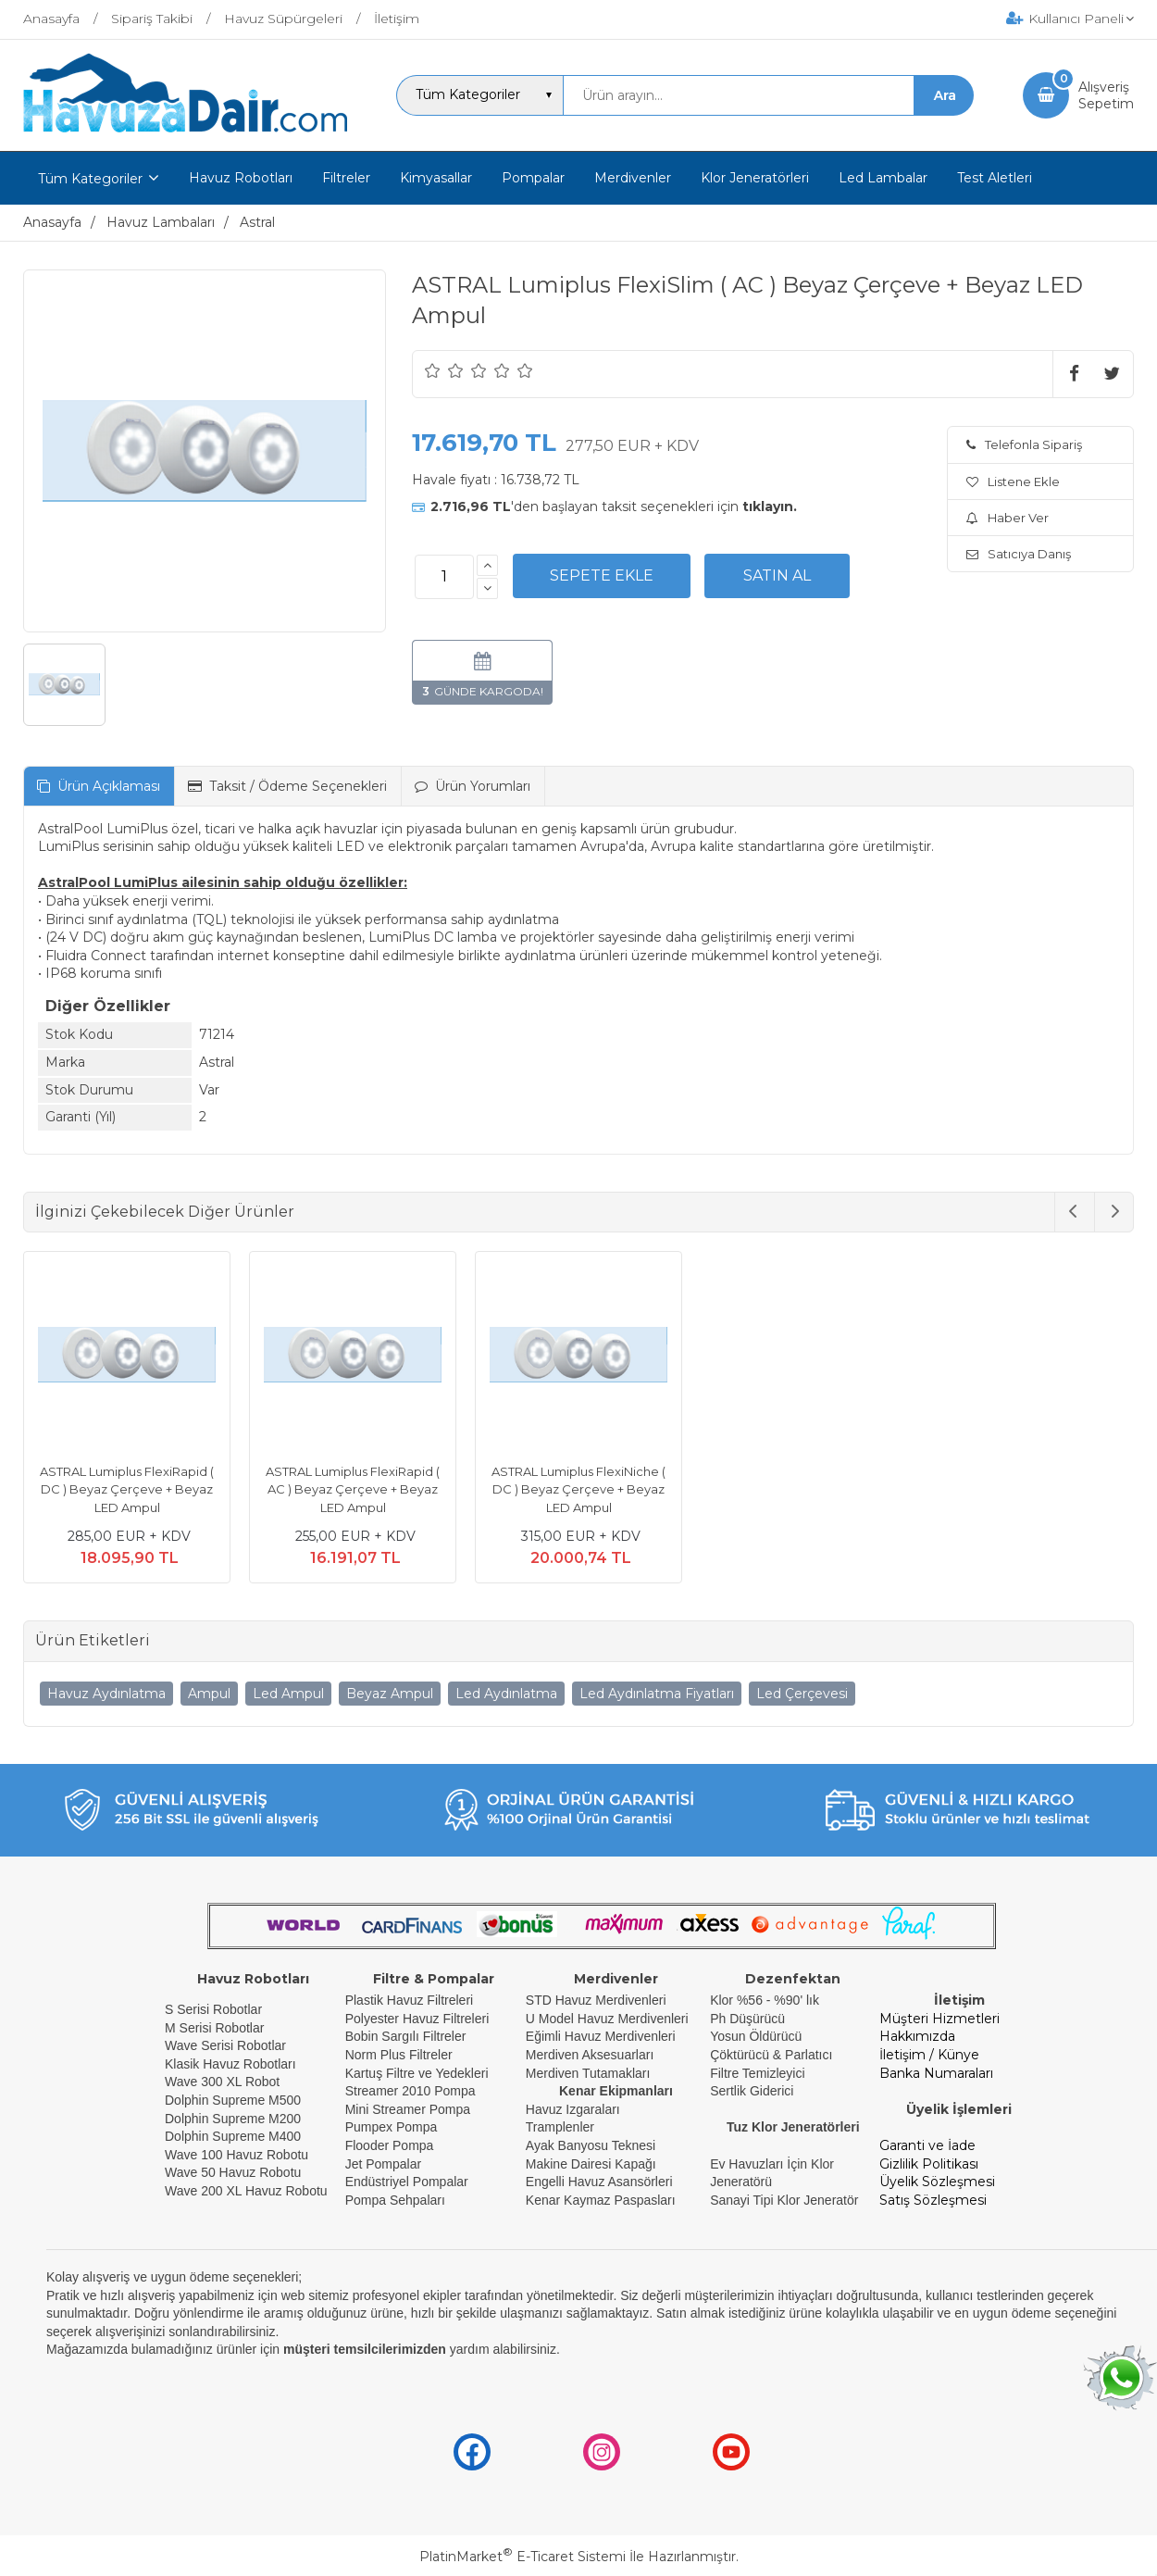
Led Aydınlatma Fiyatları (656, 1693)
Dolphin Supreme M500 (233, 2100)
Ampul (209, 1693)
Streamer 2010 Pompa (410, 2090)
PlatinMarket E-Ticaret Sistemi (522, 2556)
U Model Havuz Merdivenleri (607, 2018)
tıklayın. (769, 506)
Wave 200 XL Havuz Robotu (248, 2190)
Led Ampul (288, 1693)
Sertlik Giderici (751, 2090)
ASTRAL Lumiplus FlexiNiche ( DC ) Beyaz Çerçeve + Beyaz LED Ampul (578, 1489)
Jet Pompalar (383, 2164)
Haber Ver (1007, 517)
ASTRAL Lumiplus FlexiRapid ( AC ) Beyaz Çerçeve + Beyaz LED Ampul (353, 1489)
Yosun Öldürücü (756, 2036)
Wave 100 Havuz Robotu (238, 2154)
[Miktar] (444, 577)
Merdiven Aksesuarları (590, 2054)
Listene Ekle (1013, 481)
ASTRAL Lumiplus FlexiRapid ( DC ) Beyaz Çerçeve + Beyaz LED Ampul (127, 1489)
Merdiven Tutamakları (588, 2073)
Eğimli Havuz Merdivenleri (601, 2036)
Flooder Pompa (389, 2145)
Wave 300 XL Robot (222, 2081)
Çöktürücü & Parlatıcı (771, 2054)
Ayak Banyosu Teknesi (590, 2145)
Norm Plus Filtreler (399, 2054)
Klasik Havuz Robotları (230, 2064)
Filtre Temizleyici (757, 2073)
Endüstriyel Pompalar (406, 2181)
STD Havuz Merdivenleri (596, 2000)
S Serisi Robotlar (213, 2009)
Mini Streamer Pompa (407, 2109)
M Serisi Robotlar (214, 2027)
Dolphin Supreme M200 (235, 2118)
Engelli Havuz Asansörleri (599, 2181)
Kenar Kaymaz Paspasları (601, 2200)
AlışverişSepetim (1106, 95)
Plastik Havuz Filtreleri (409, 2000)
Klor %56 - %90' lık (764, 2000)
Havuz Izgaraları (573, 2109)
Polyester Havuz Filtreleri (417, 2018)
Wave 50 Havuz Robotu (235, 2172)
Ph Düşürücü (747, 2018)
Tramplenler (560, 2127)
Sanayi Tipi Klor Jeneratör (784, 2200)
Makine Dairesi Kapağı (591, 2164)
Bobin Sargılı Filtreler (406, 2036)
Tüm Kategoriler (90, 178)
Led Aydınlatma (506, 1693)
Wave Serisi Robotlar (225, 2045)
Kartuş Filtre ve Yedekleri (417, 2073)
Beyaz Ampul (389, 1693)
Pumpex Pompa (391, 2127)
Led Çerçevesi (802, 1693)
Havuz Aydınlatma (106, 1693)
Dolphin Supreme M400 (233, 2136)
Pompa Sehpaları (395, 2200)
